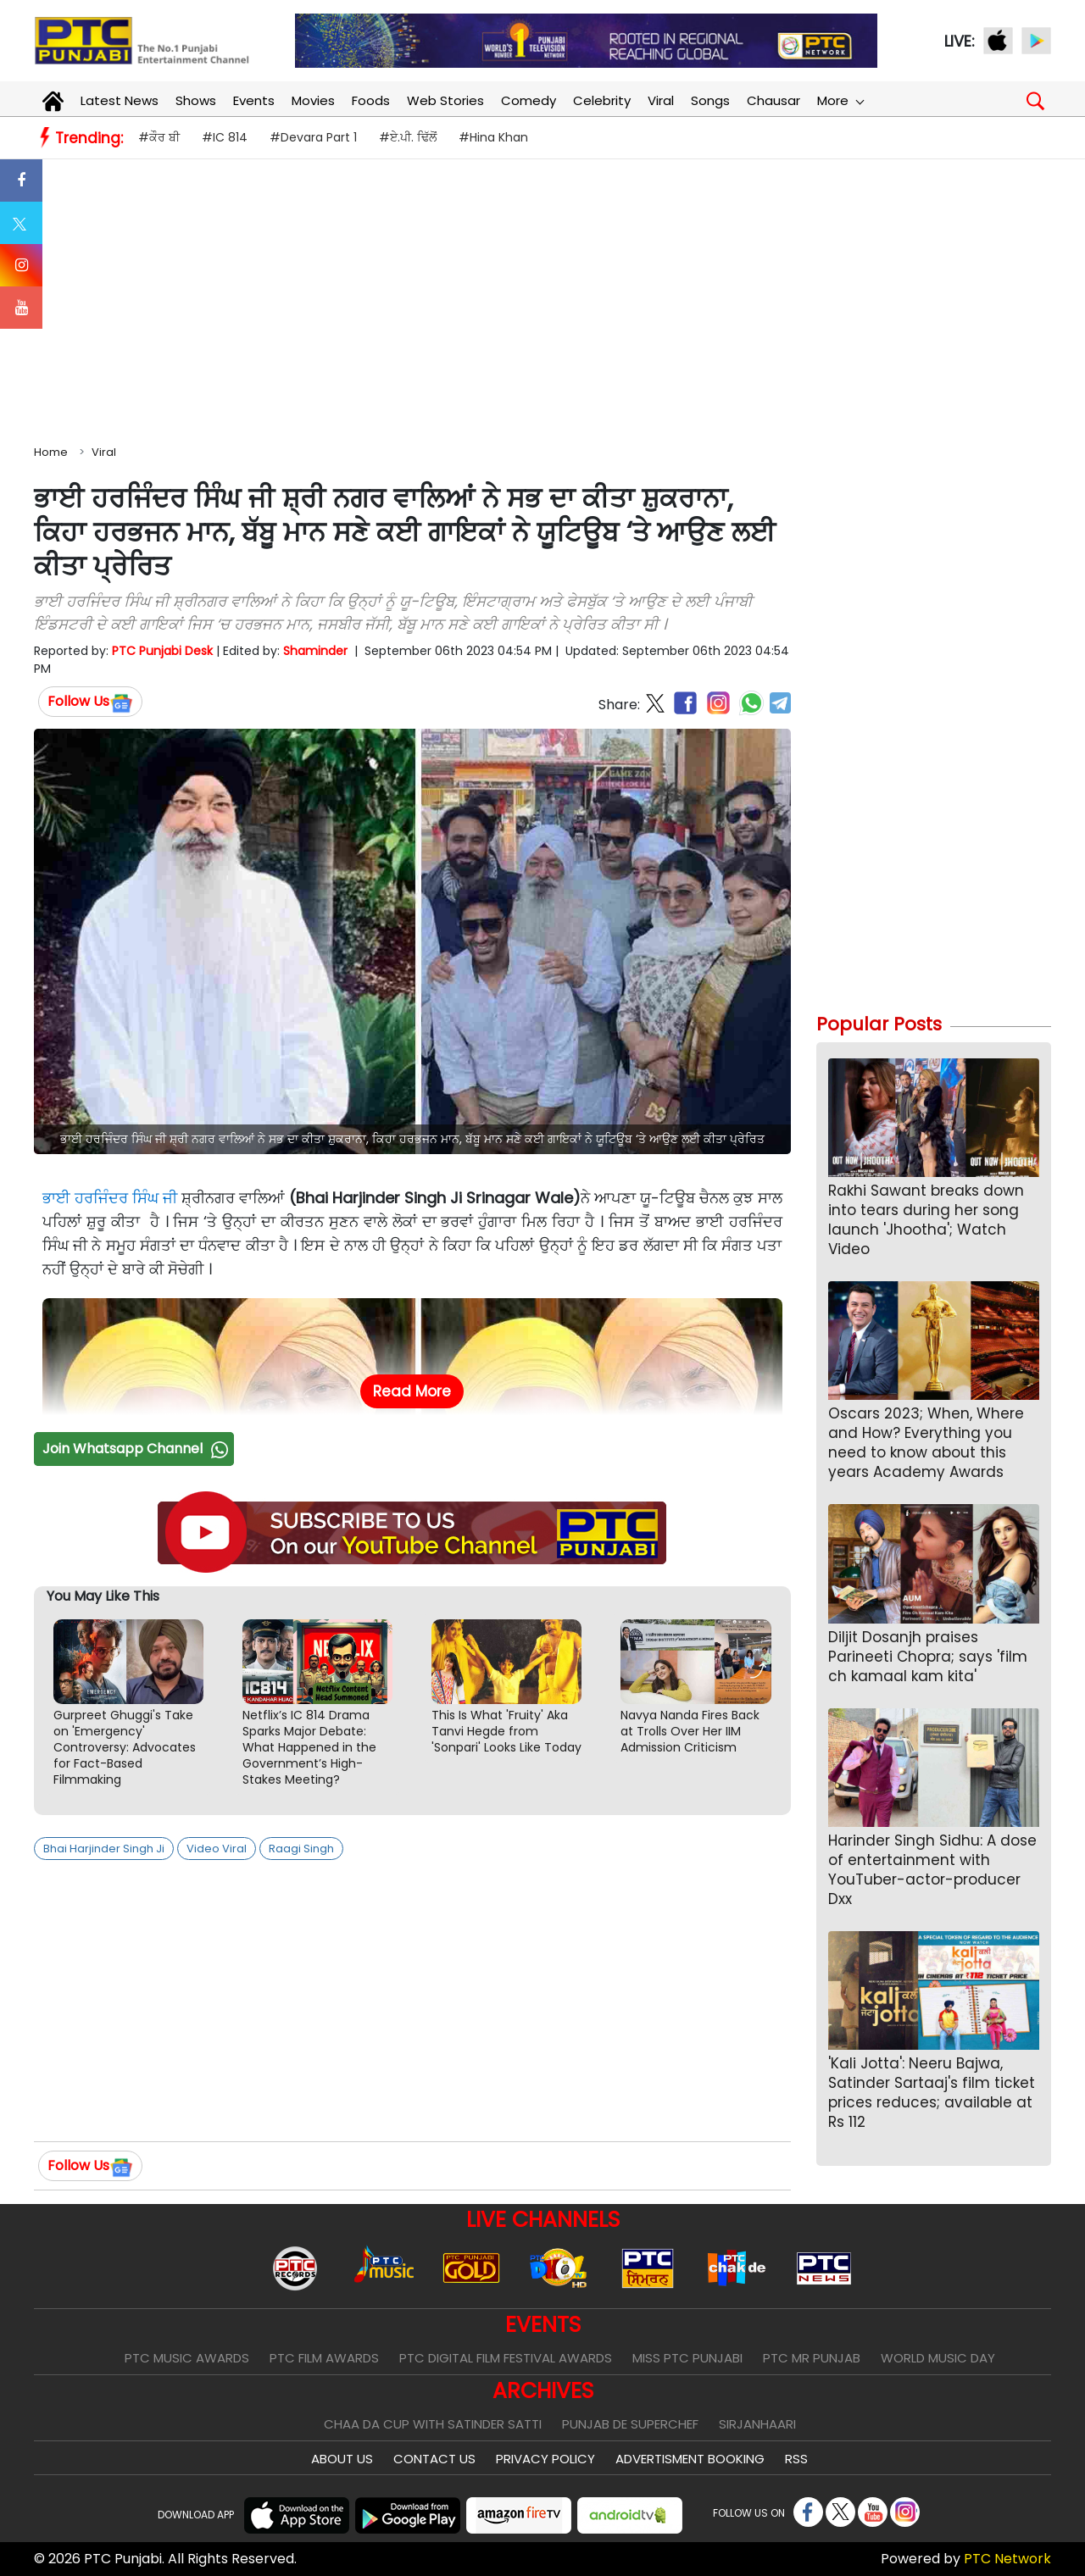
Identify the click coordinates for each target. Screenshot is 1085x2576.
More (840, 100)
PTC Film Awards (324, 2358)
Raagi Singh (301, 1848)
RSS (796, 2459)
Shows (195, 100)
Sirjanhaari (757, 2424)
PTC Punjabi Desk (162, 650)
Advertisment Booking (690, 2459)
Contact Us (434, 2459)
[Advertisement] (542, 298)
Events (254, 100)
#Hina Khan (493, 137)
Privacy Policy (545, 2459)
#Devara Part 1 (313, 137)
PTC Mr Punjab (811, 2358)
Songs (710, 100)
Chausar (773, 100)
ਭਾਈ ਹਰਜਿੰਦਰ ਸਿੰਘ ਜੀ (109, 1197)
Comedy (528, 100)
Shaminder (315, 650)
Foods (371, 100)
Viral (661, 100)
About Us (342, 2459)
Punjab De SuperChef (630, 2424)
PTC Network (1007, 2558)
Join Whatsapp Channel (137, 1448)
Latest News (120, 100)
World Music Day (938, 2358)
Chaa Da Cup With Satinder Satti (433, 2424)
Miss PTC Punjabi (687, 2358)
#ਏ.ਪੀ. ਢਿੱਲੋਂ (408, 137)
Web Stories (445, 100)
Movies (313, 100)
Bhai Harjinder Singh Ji (103, 1848)
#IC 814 (225, 137)
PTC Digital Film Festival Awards (505, 2358)
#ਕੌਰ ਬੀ (159, 137)
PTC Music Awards (187, 2358)
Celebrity (602, 100)
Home (51, 452)
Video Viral (216, 1848)
